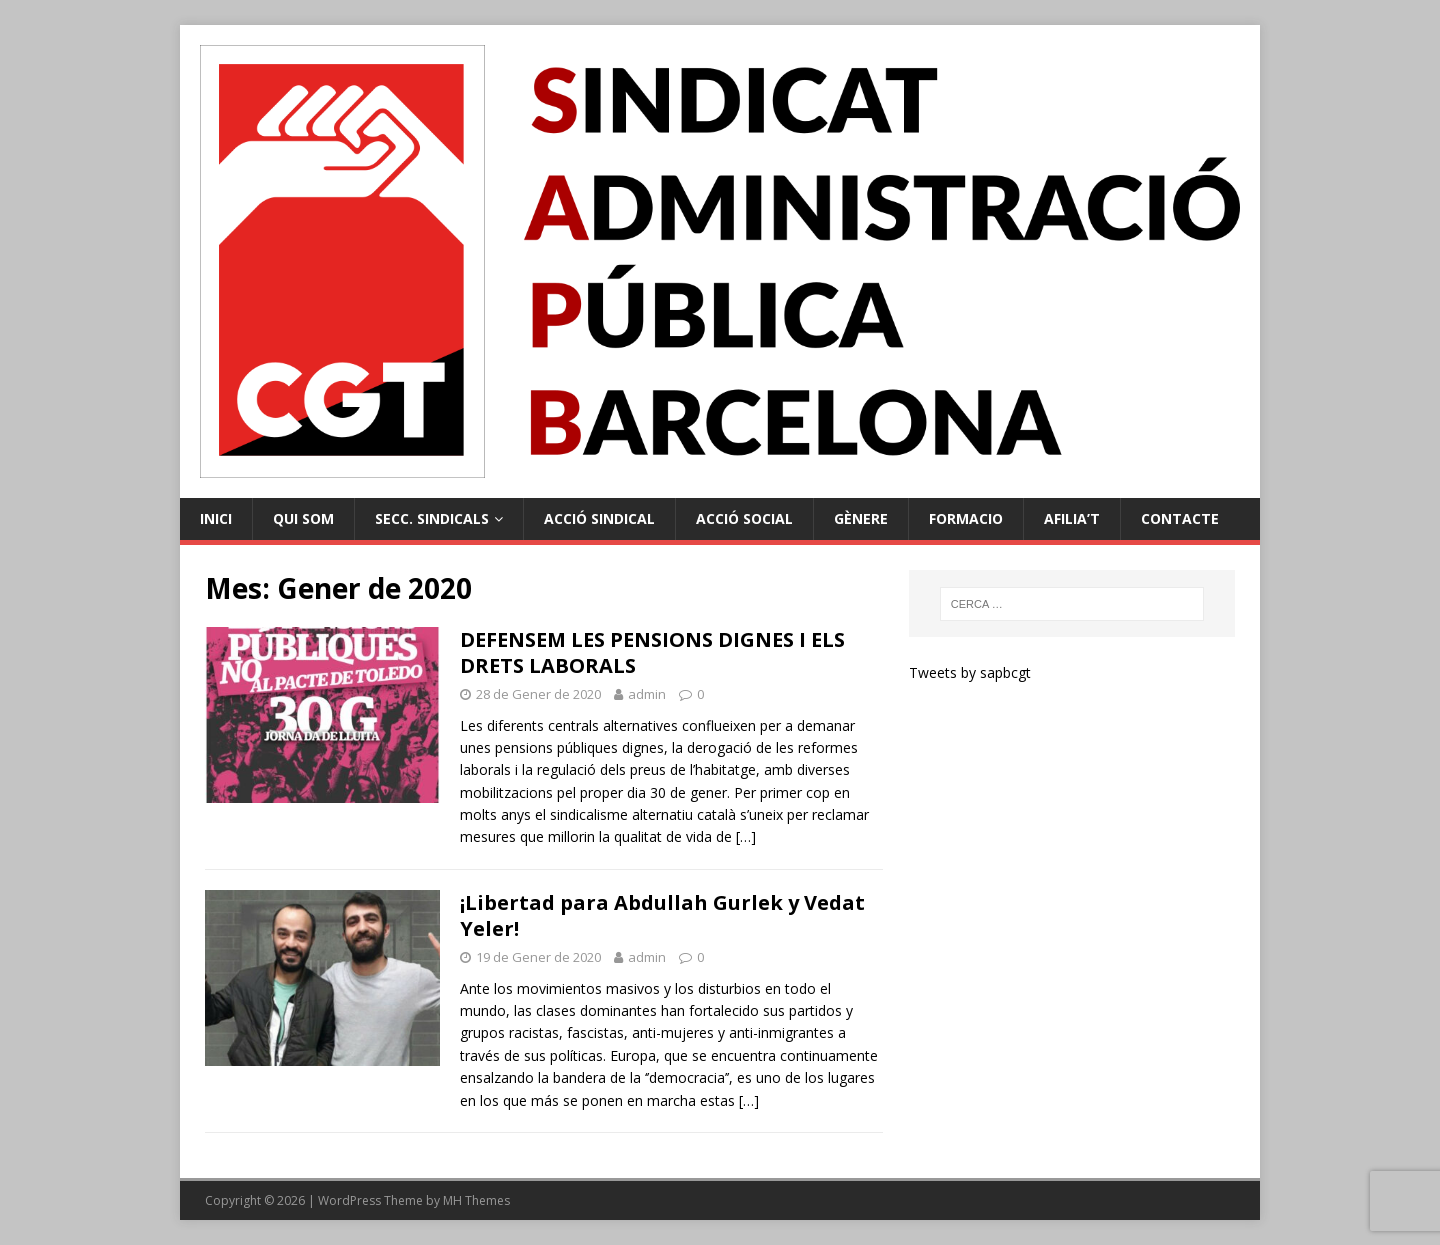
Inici (216, 518)
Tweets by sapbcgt (970, 672)
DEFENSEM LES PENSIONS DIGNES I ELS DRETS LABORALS (652, 652)
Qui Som (303, 518)
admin (647, 694)
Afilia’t (1072, 518)
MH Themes (476, 1200)
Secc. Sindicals (432, 518)
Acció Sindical (599, 518)
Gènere (861, 518)
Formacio (966, 518)
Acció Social (744, 518)
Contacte (1180, 518)
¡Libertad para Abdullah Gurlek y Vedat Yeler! (662, 915)
